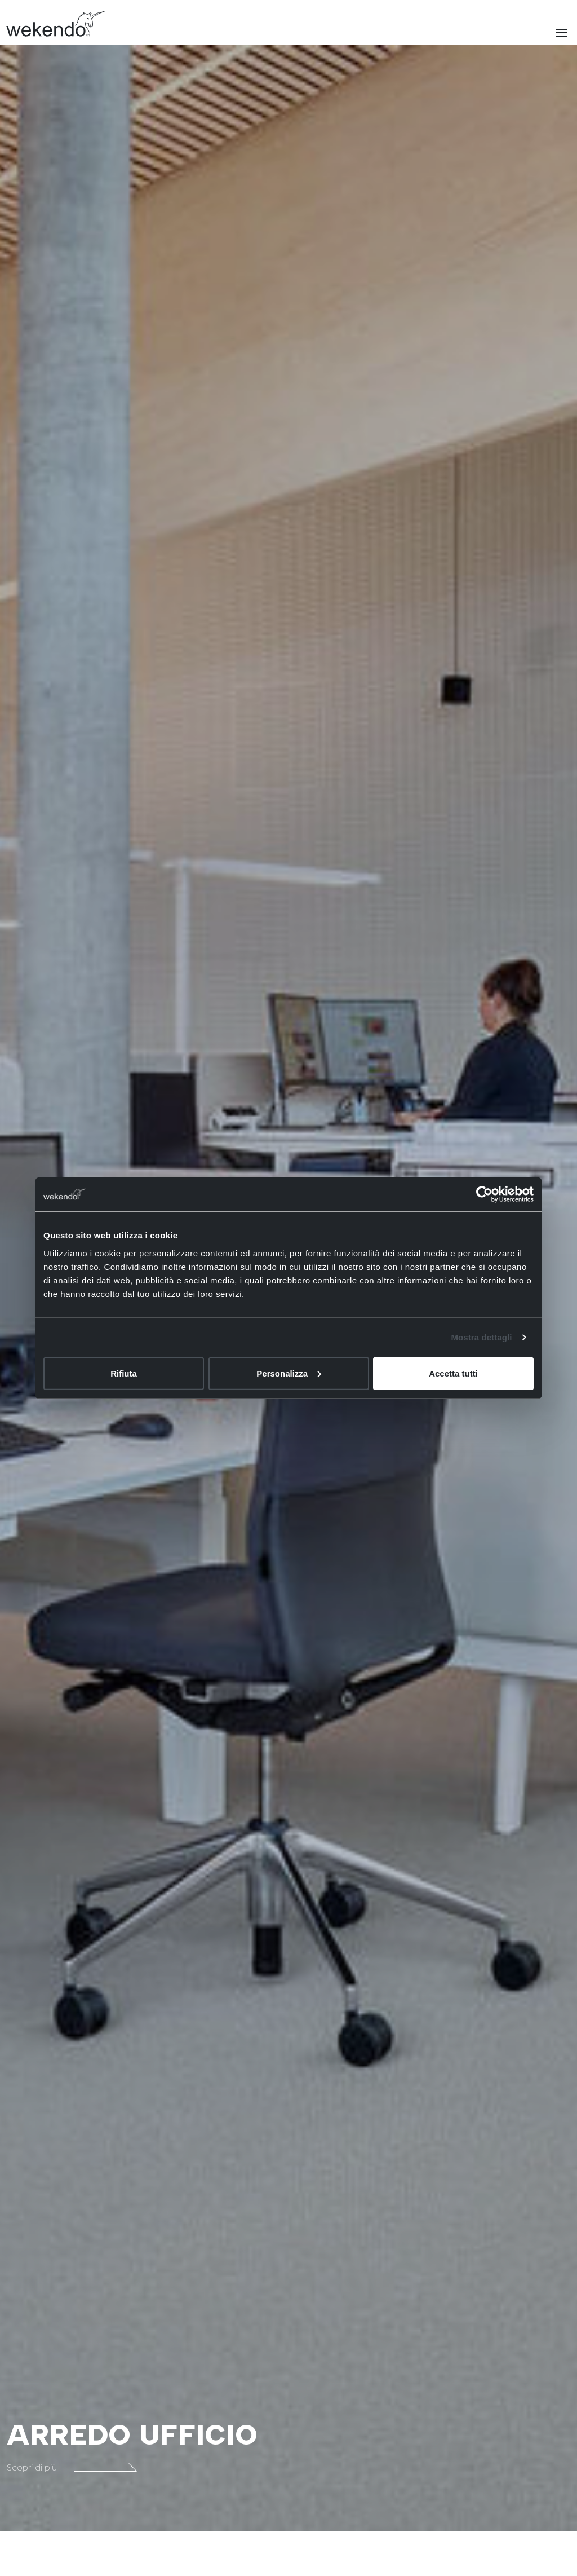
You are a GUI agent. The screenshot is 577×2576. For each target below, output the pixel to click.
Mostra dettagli (481, 1337)
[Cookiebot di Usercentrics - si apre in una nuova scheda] (484, 1194)
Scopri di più (71, 2467)
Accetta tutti (453, 1373)
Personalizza (288, 1373)
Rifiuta (123, 1373)
